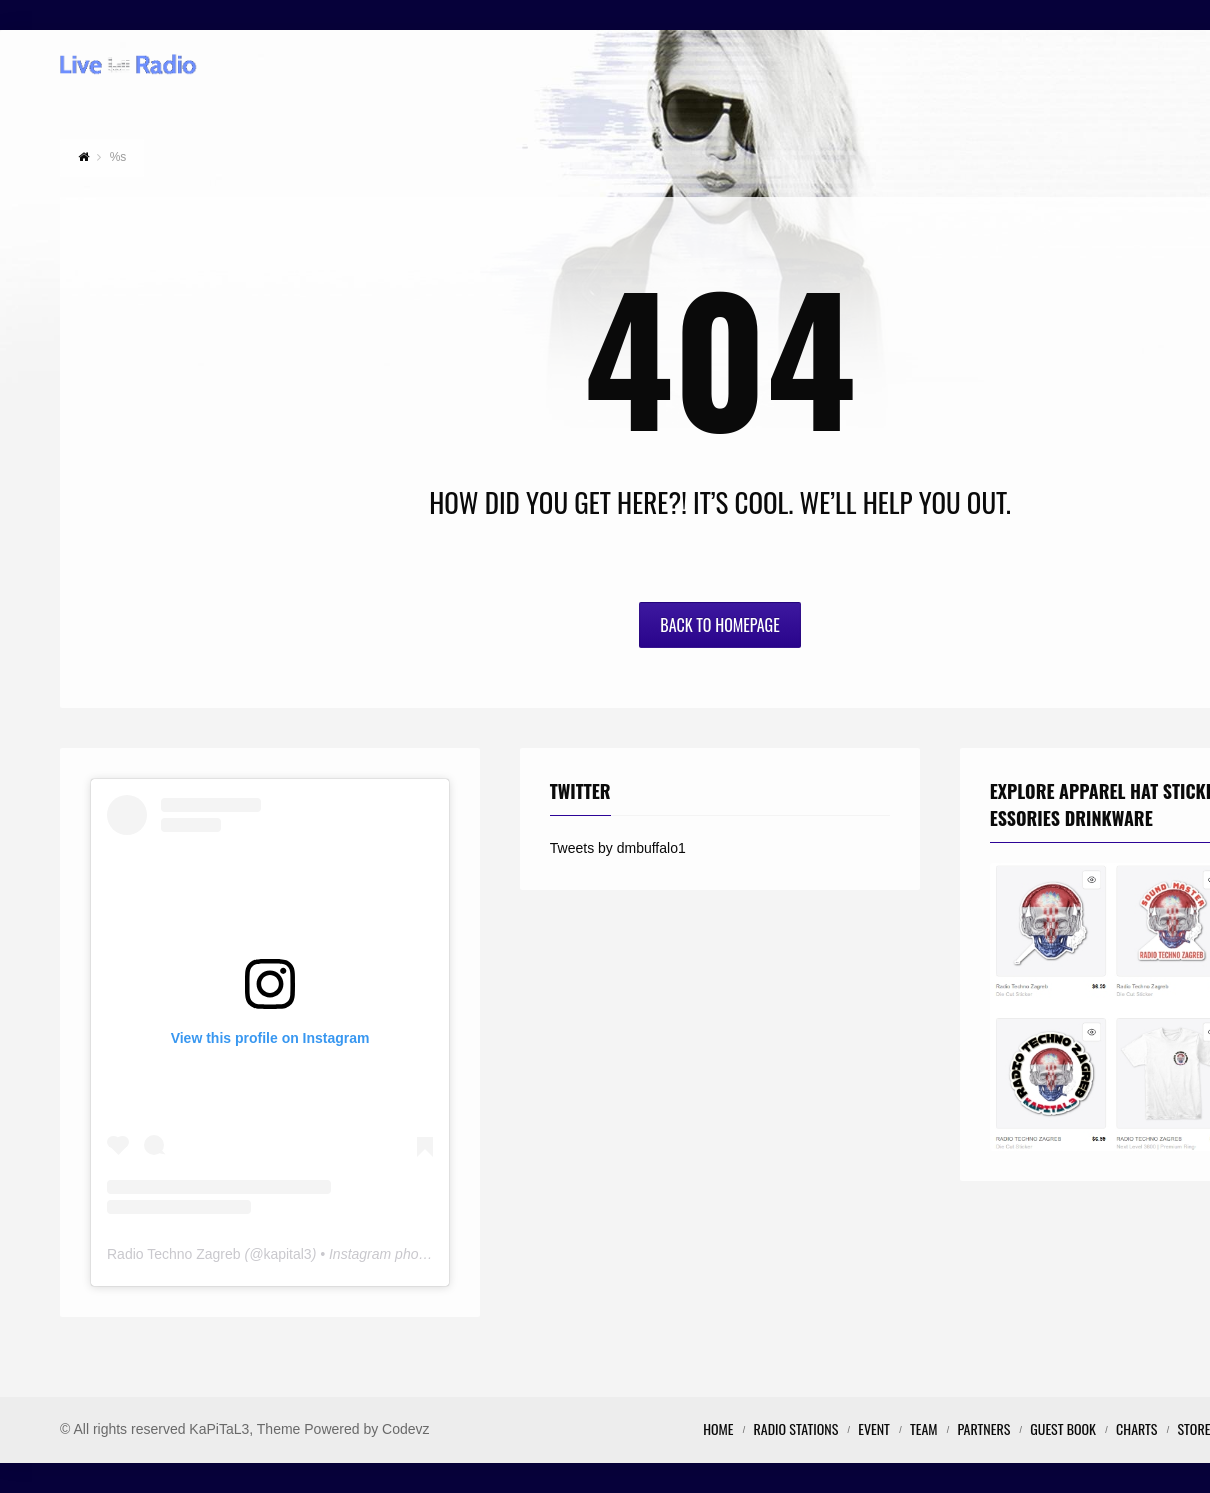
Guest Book (1063, 1428)
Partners (984, 1428)
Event (874, 1428)
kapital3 (287, 1254)
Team (924, 1428)
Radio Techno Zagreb (174, 1254)
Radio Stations (796, 1428)
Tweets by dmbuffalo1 (618, 848)
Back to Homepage (719, 625)
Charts (1136, 1428)
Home (718, 1428)
